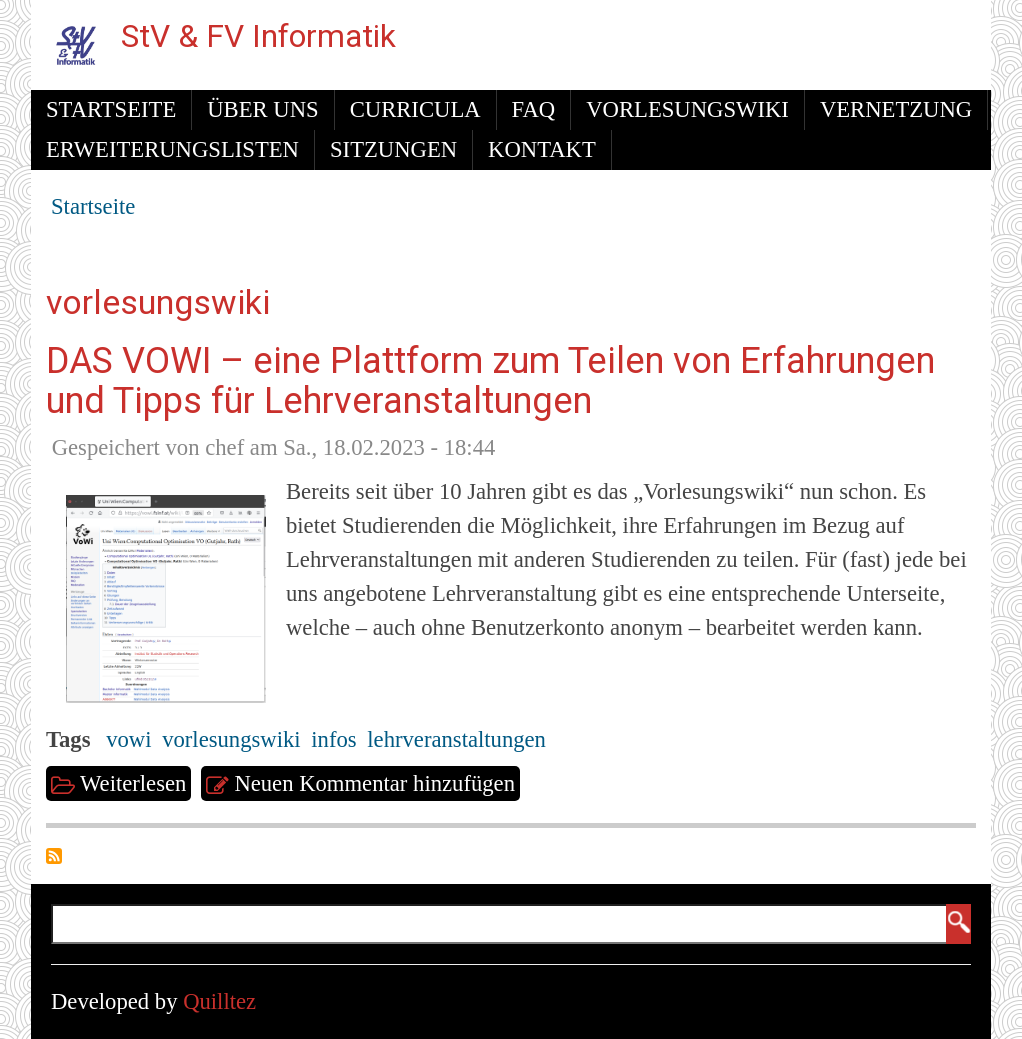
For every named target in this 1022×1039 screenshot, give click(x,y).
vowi (128, 739)
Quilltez (219, 1001)
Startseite (111, 109)
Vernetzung (896, 109)
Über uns (262, 109)
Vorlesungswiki (687, 109)
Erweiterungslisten (172, 149)
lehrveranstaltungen (456, 739)
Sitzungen (393, 149)
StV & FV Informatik (258, 36)
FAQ (534, 109)
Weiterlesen (135, 784)
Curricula (415, 109)
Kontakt (542, 149)
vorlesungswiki (231, 739)
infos (333, 739)
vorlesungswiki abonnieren (54, 856)
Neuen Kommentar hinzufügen (374, 783)
